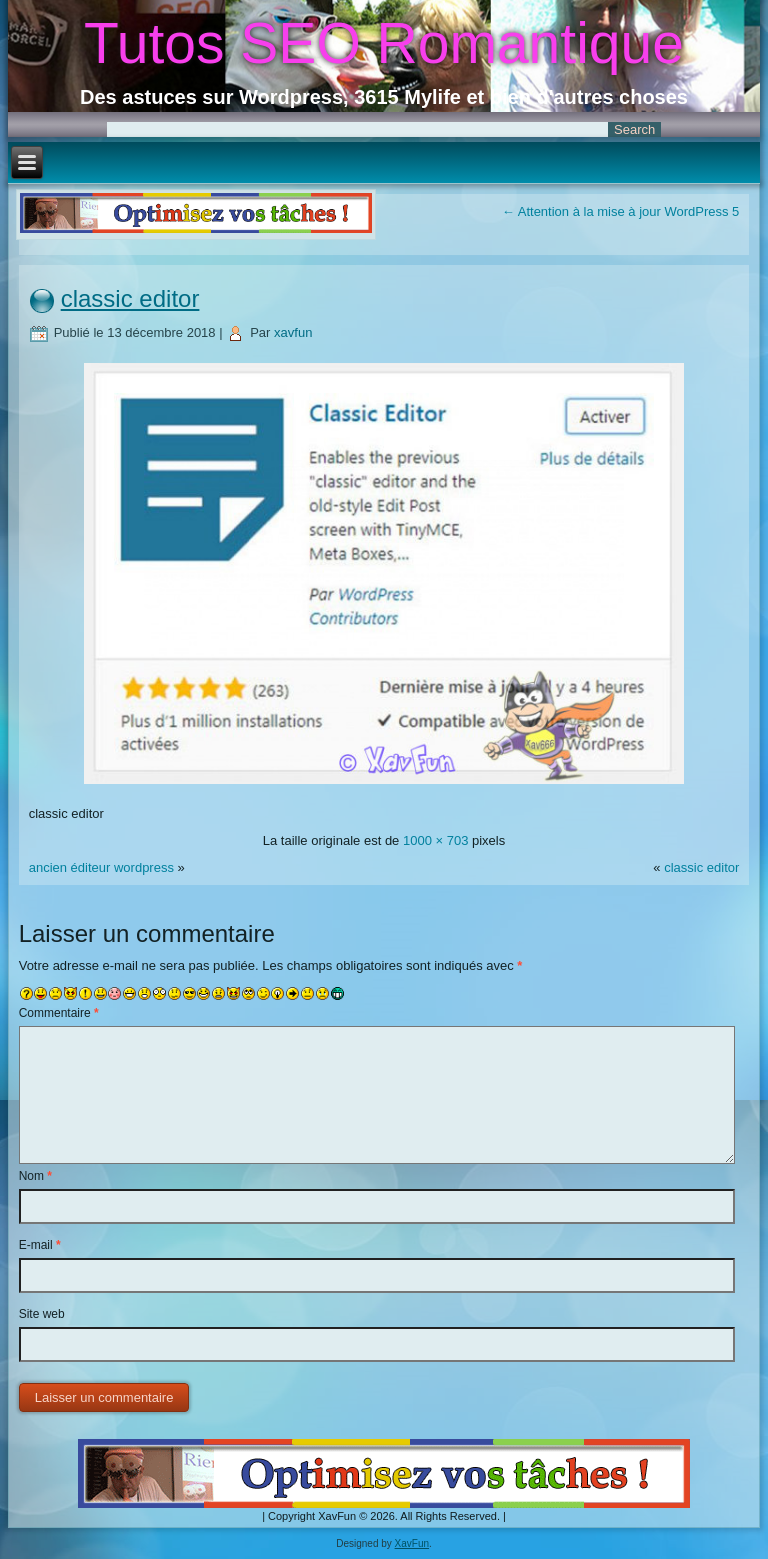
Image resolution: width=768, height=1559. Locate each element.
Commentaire (59, 1013)
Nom (35, 1176)
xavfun (293, 332)
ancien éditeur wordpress (101, 867)
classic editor (130, 298)
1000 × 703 (435, 840)
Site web (42, 1314)
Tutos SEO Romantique (384, 43)
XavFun (412, 1543)
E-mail (40, 1245)
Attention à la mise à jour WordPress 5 (620, 211)
